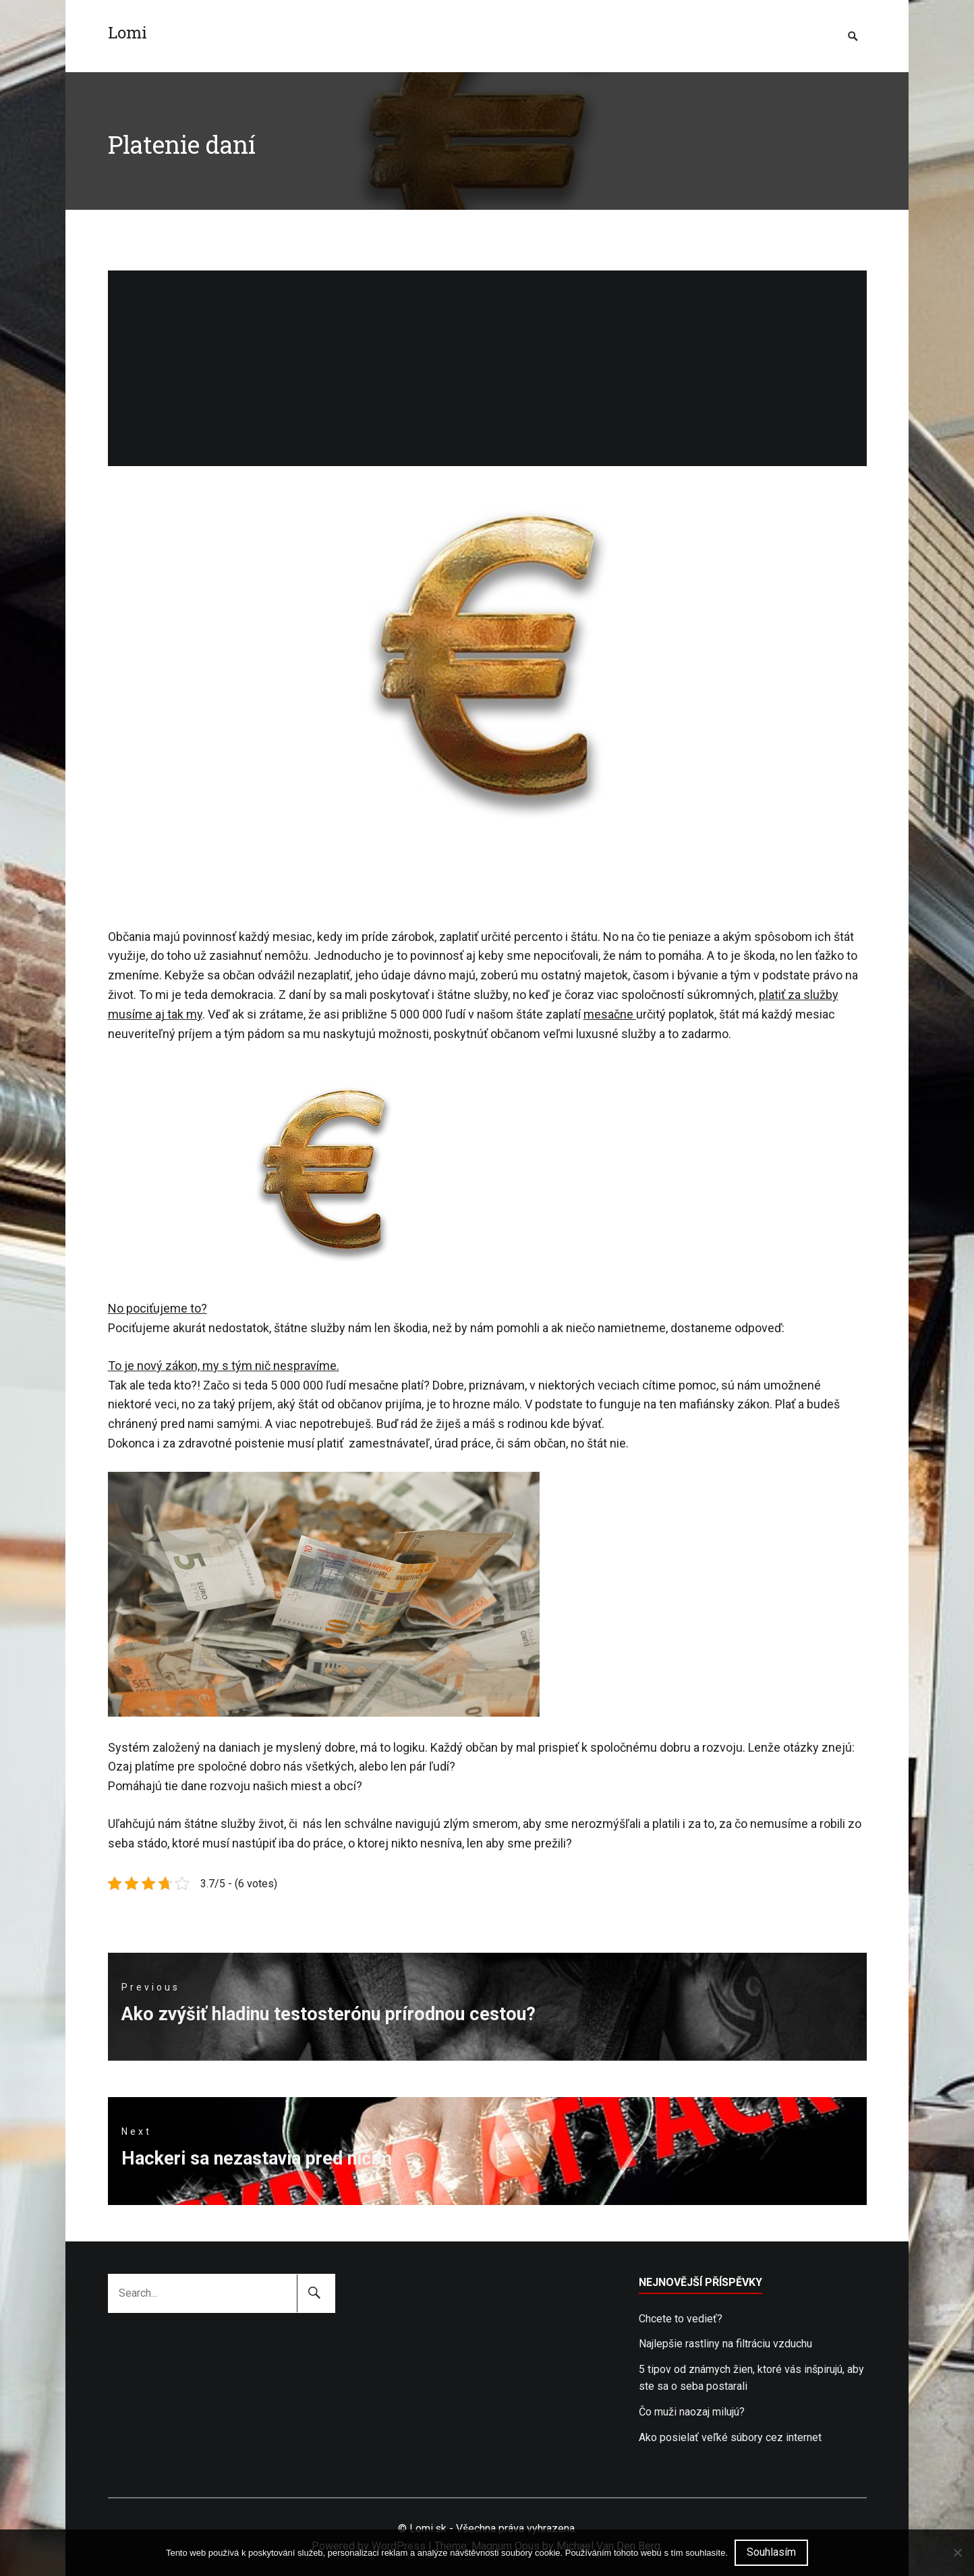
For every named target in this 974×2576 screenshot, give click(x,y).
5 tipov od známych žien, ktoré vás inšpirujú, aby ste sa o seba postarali (751, 2378)
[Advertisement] (487, 364)
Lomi (127, 32)
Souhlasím (771, 2552)
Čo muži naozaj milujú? (692, 2411)
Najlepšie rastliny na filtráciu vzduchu (725, 2343)
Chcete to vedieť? (680, 2318)
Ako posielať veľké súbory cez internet (730, 2437)
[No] (957, 2552)
